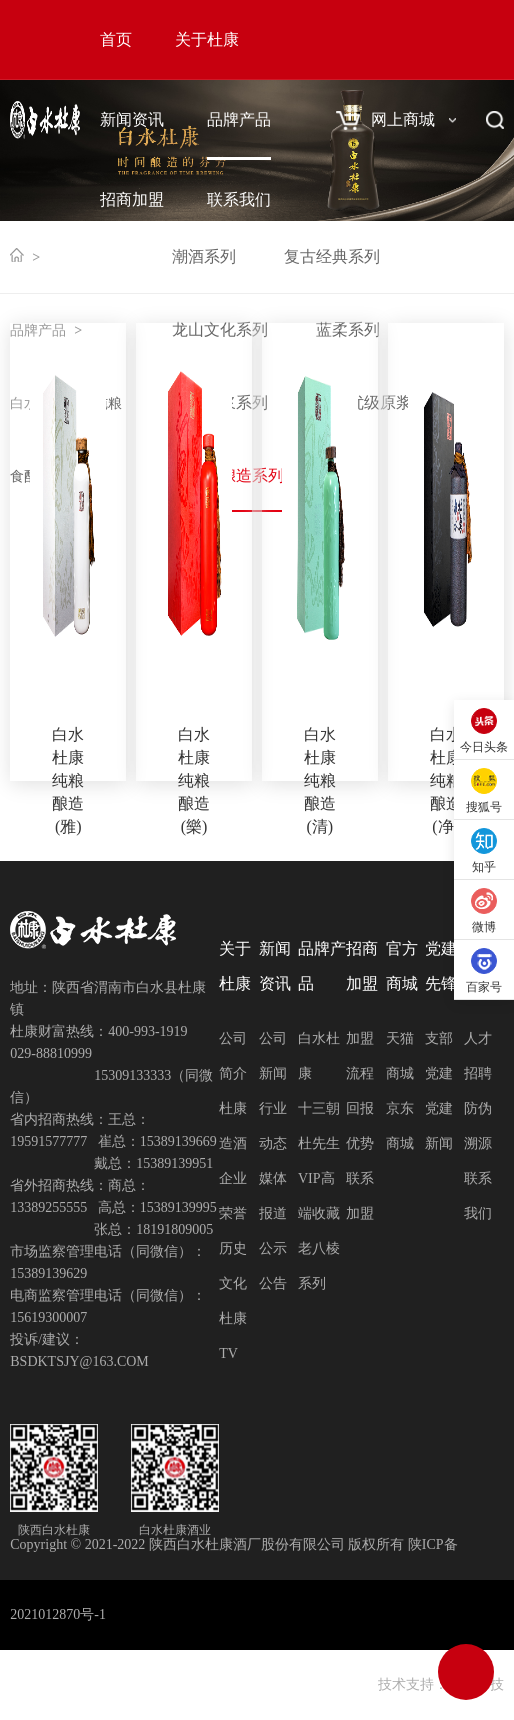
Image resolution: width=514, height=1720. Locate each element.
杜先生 (319, 1143)
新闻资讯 (132, 119)
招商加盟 (132, 199)
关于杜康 (207, 39)
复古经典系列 (332, 256)
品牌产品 (239, 119)
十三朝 (319, 1108)
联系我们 (239, 199)
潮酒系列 (204, 256)
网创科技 (476, 1684)
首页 (116, 39)
